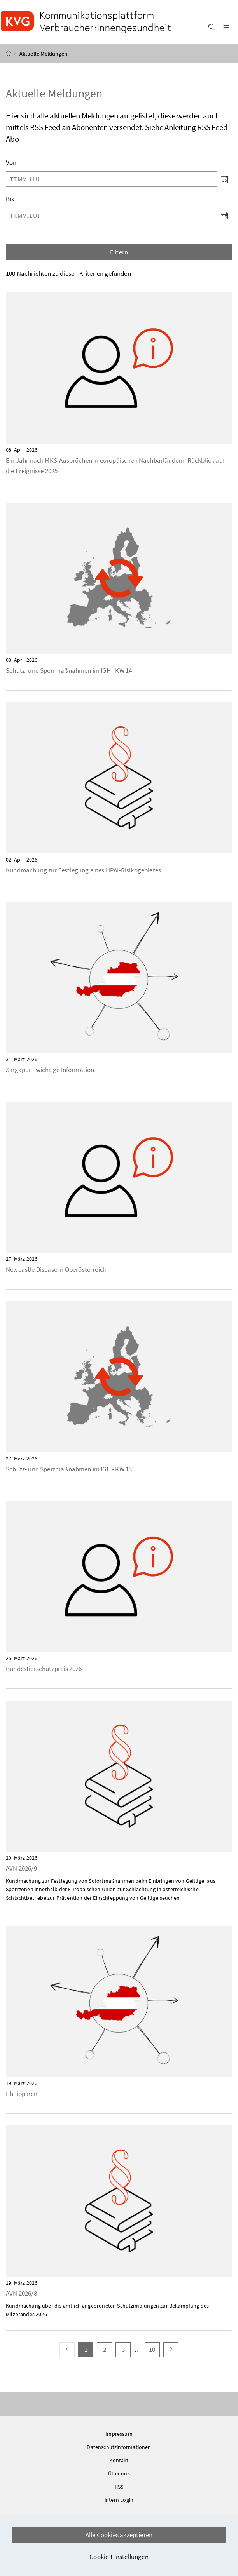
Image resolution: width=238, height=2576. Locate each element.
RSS (119, 2487)
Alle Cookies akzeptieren (119, 2535)
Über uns (119, 2474)
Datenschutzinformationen (119, 2448)
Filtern (119, 253)
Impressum (119, 2435)
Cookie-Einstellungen (119, 2556)
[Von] (111, 180)
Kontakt (118, 2461)
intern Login (119, 2501)
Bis (10, 200)
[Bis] (111, 217)
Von (11, 163)
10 (154, 2350)
